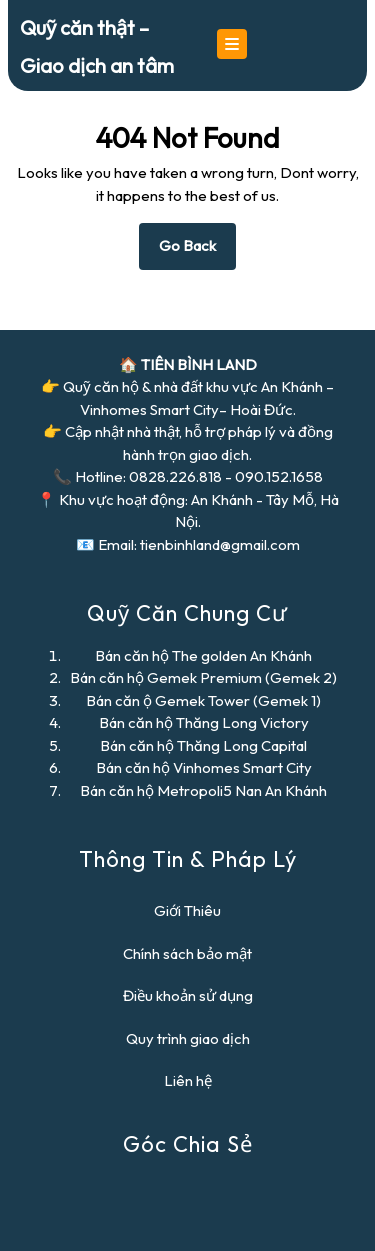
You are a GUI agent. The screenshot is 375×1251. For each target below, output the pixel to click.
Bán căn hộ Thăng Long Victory (204, 722)
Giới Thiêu (187, 910)
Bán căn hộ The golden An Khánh (203, 655)
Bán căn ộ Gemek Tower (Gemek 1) (203, 700)
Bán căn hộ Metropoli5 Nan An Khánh (203, 790)
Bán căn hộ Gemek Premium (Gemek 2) (203, 677)
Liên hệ (188, 1080)
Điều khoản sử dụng (188, 995)
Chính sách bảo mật (187, 953)
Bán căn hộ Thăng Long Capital (203, 745)
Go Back (197, 252)
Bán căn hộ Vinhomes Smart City (204, 767)
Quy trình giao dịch (188, 1038)
